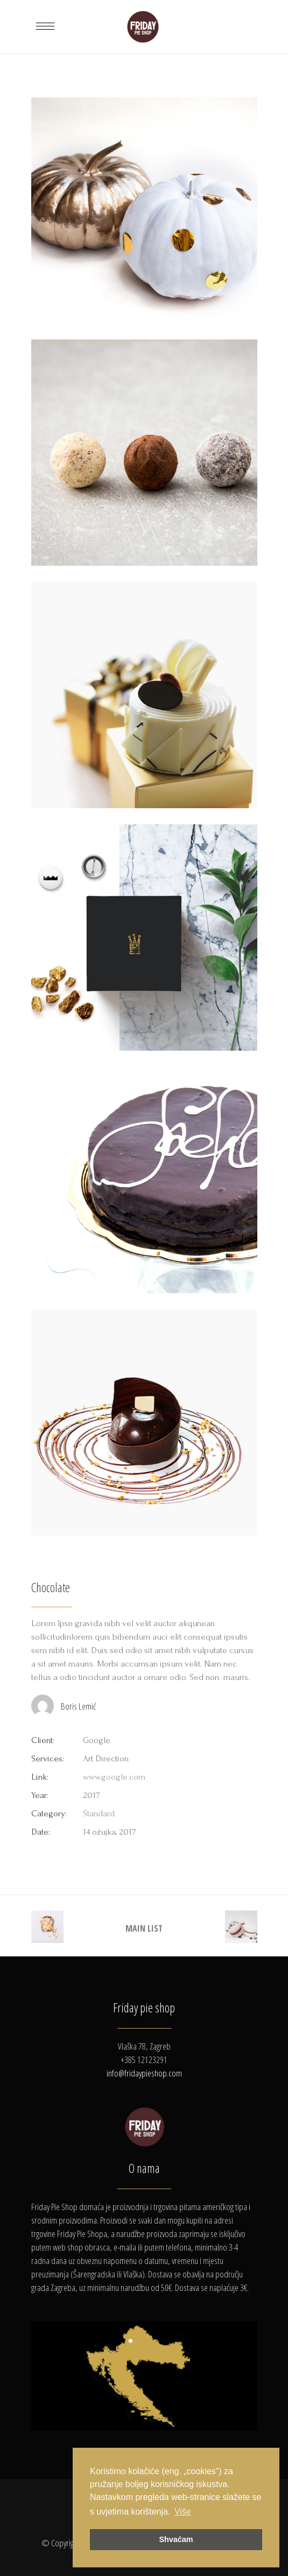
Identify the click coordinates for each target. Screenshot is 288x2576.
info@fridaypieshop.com (144, 2073)
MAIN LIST (144, 1928)
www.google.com (114, 1777)
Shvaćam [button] (176, 2539)
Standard (99, 1813)
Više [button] (182, 2511)
